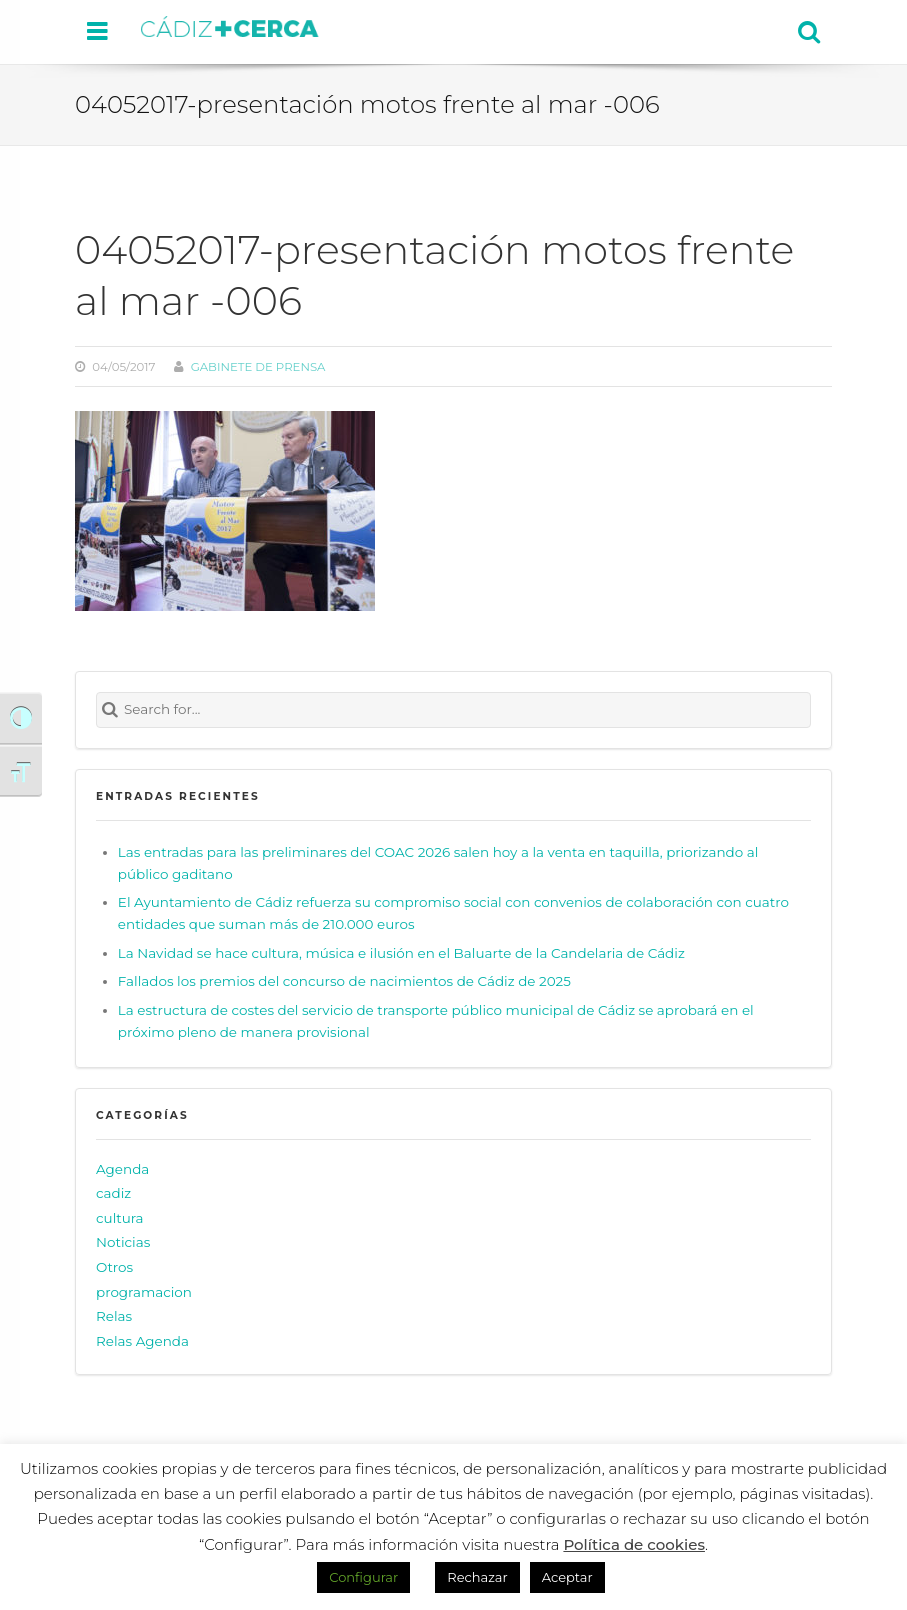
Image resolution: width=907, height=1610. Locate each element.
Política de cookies (634, 1544)
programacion (144, 1292)
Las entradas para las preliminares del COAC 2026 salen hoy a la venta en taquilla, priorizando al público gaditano (438, 863)
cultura (120, 1218)
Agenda (122, 1169)
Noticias (123, 1242)
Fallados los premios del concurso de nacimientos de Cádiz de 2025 (344, 981)
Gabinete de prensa (258, 367)
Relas (114, 1316)
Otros (114, 1267)
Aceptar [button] (567, 1577)
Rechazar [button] (477, 1577)
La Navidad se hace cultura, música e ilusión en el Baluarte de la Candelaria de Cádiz (401, 953)
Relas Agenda (142, 1341)
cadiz (113, 1193)
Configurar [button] (363, 1577)
